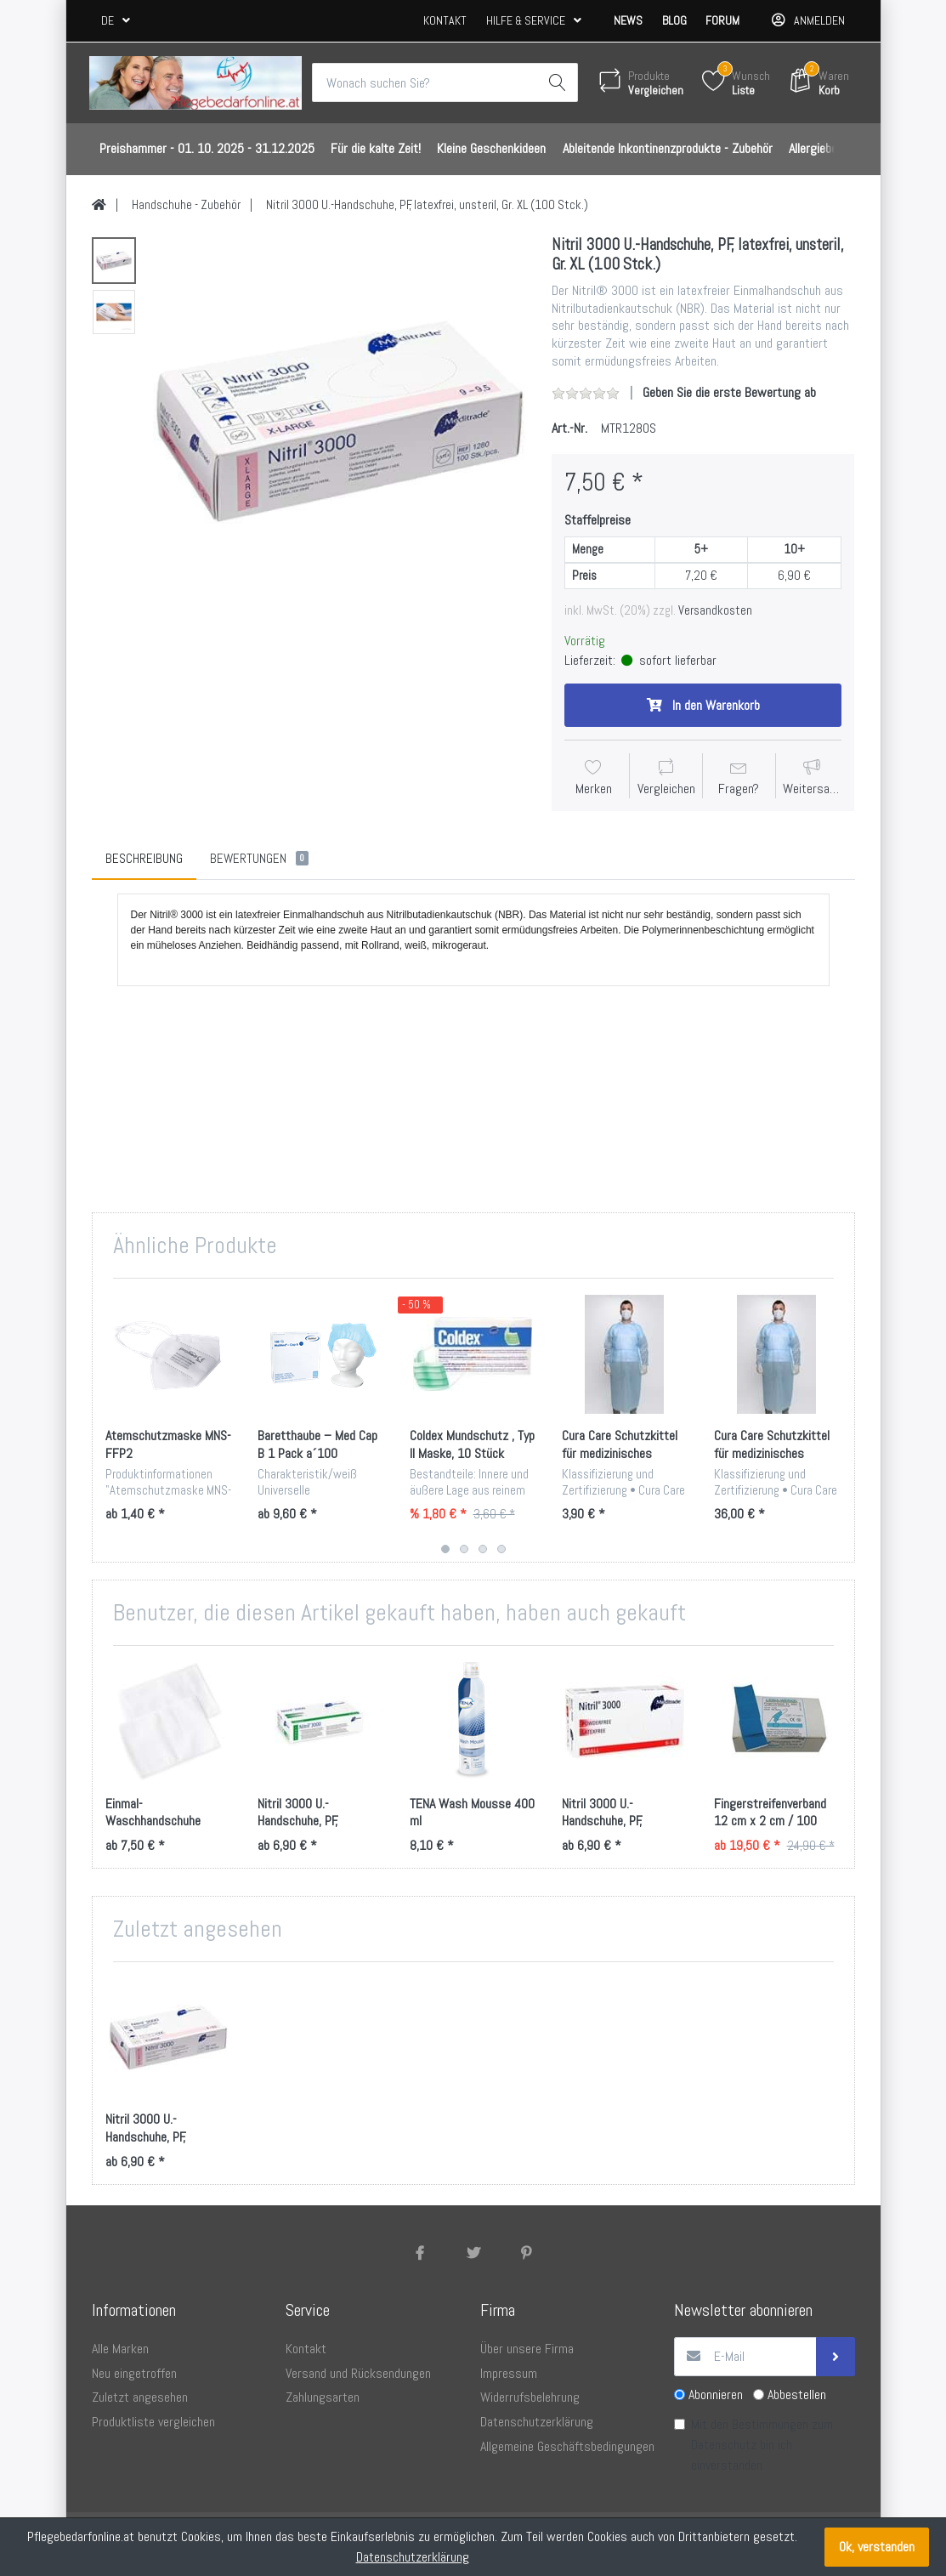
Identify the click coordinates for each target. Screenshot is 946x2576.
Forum (722, 20)
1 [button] (445, 1549)
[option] (339, 421)
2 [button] (464, 1549)
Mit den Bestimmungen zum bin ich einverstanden (762, 2444)
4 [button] (501, 1549)
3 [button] (483, 1549)
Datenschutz (723, 2445)
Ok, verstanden (877, 2547)
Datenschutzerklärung (412, 2557)
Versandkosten (715, 610)
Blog (674, 20)
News (628, 20)
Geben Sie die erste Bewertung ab (729, 392)
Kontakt (445, 20)
